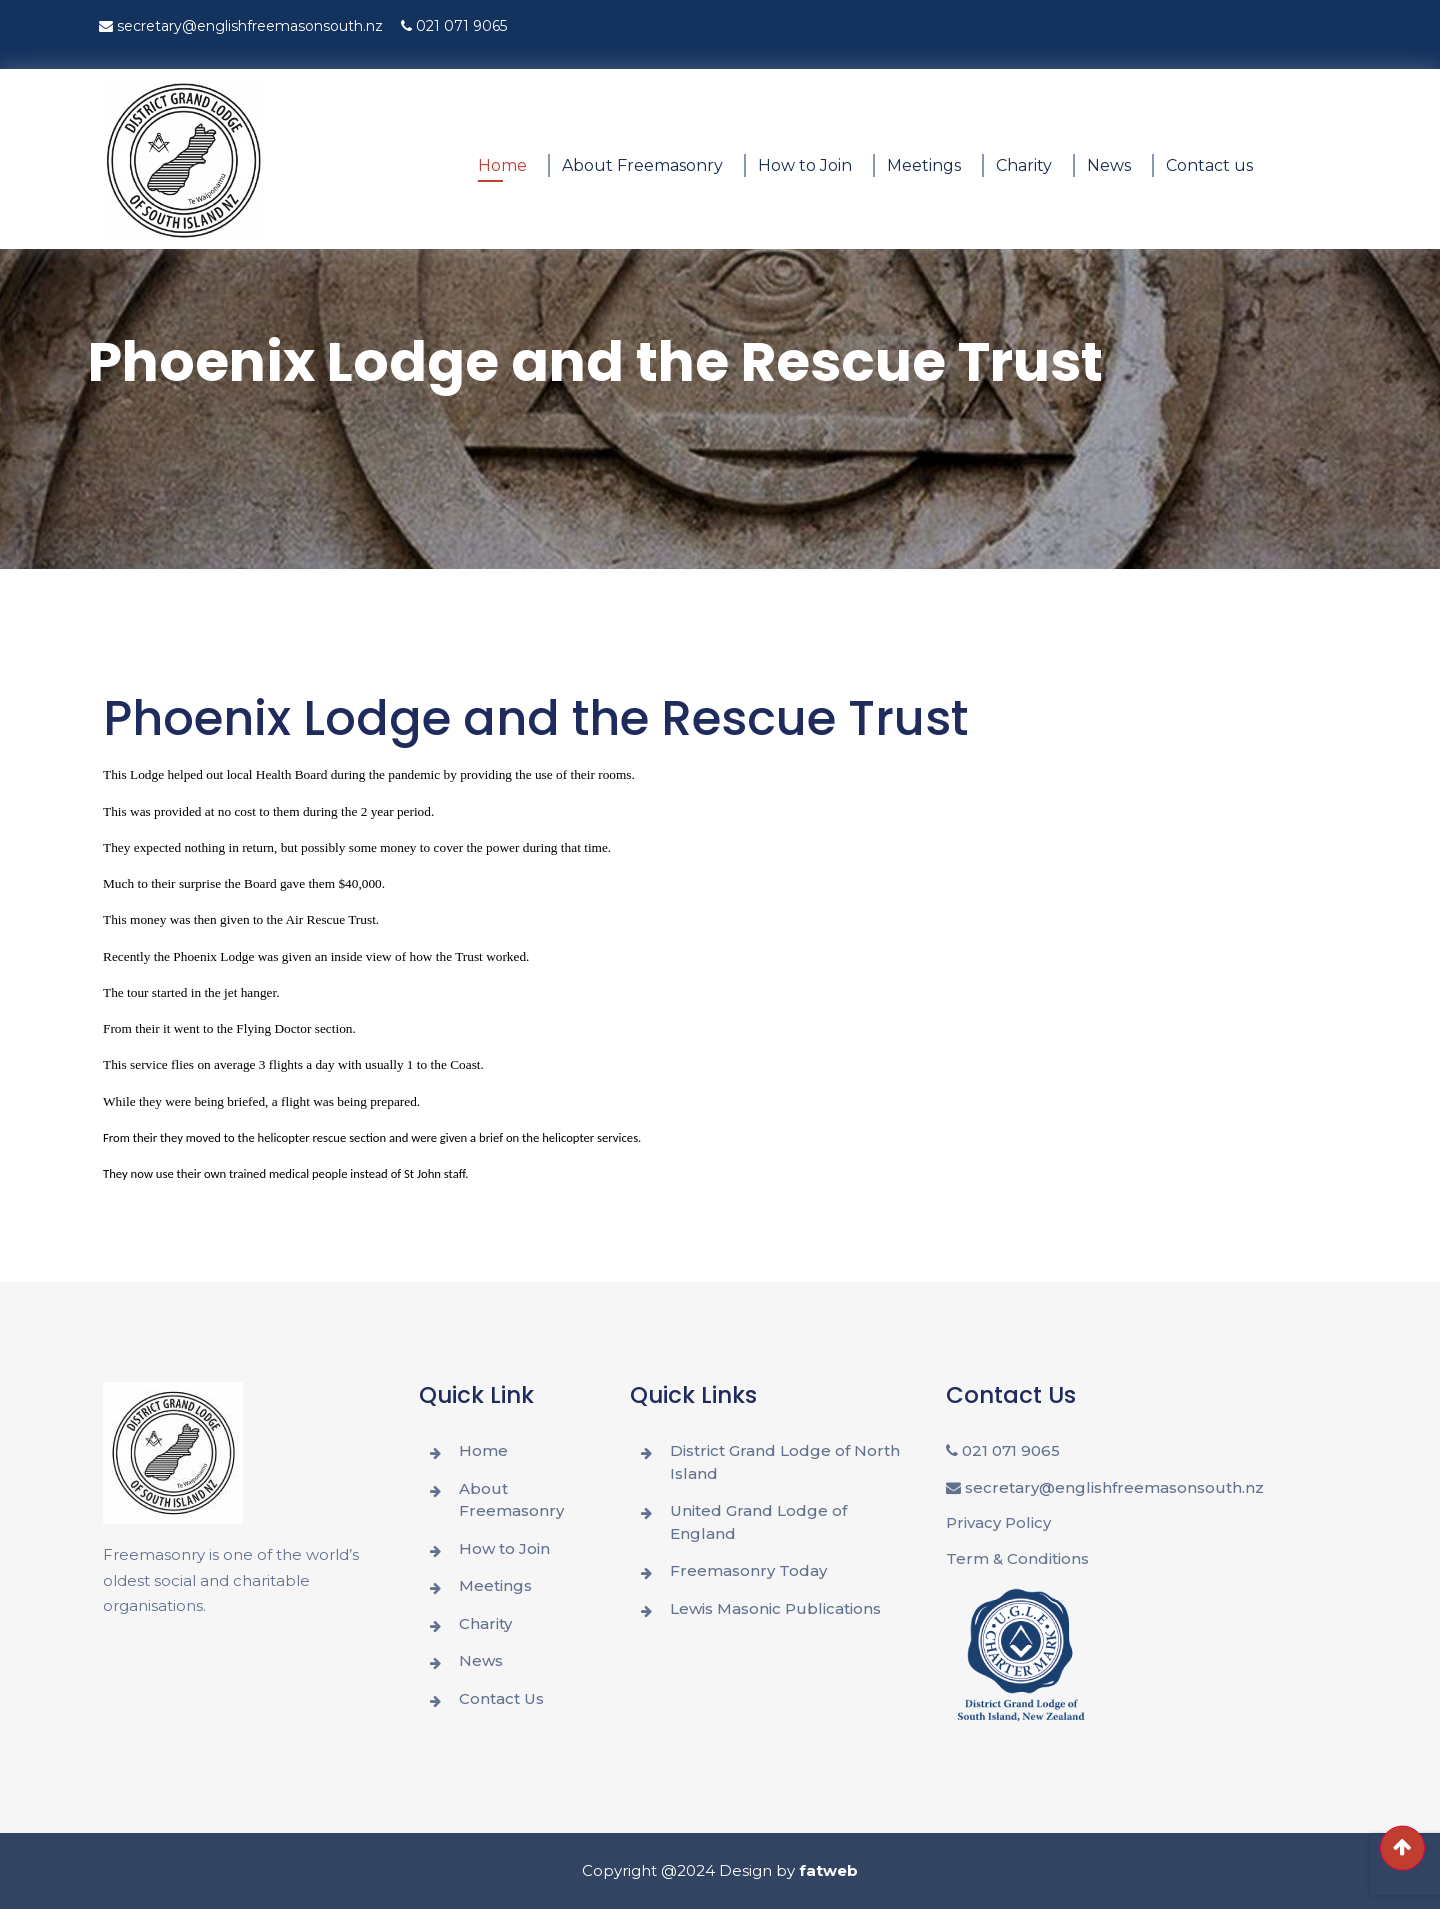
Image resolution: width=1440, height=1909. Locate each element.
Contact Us (501, 1698)
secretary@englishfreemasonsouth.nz (241, 26)
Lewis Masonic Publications (775, 1608)
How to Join (805, 165)
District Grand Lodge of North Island (785, 1462)
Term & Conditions (1017, 1558)
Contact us (1209, 165)
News (1109, 165)
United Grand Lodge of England (758, 1522)
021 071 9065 (454, 26)
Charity (1024, 165)
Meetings (924, 165)
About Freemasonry (642, 165)
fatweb (828, 1870)
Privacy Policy (998, 1522)
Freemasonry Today (748, 1570)
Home (502, 165)
